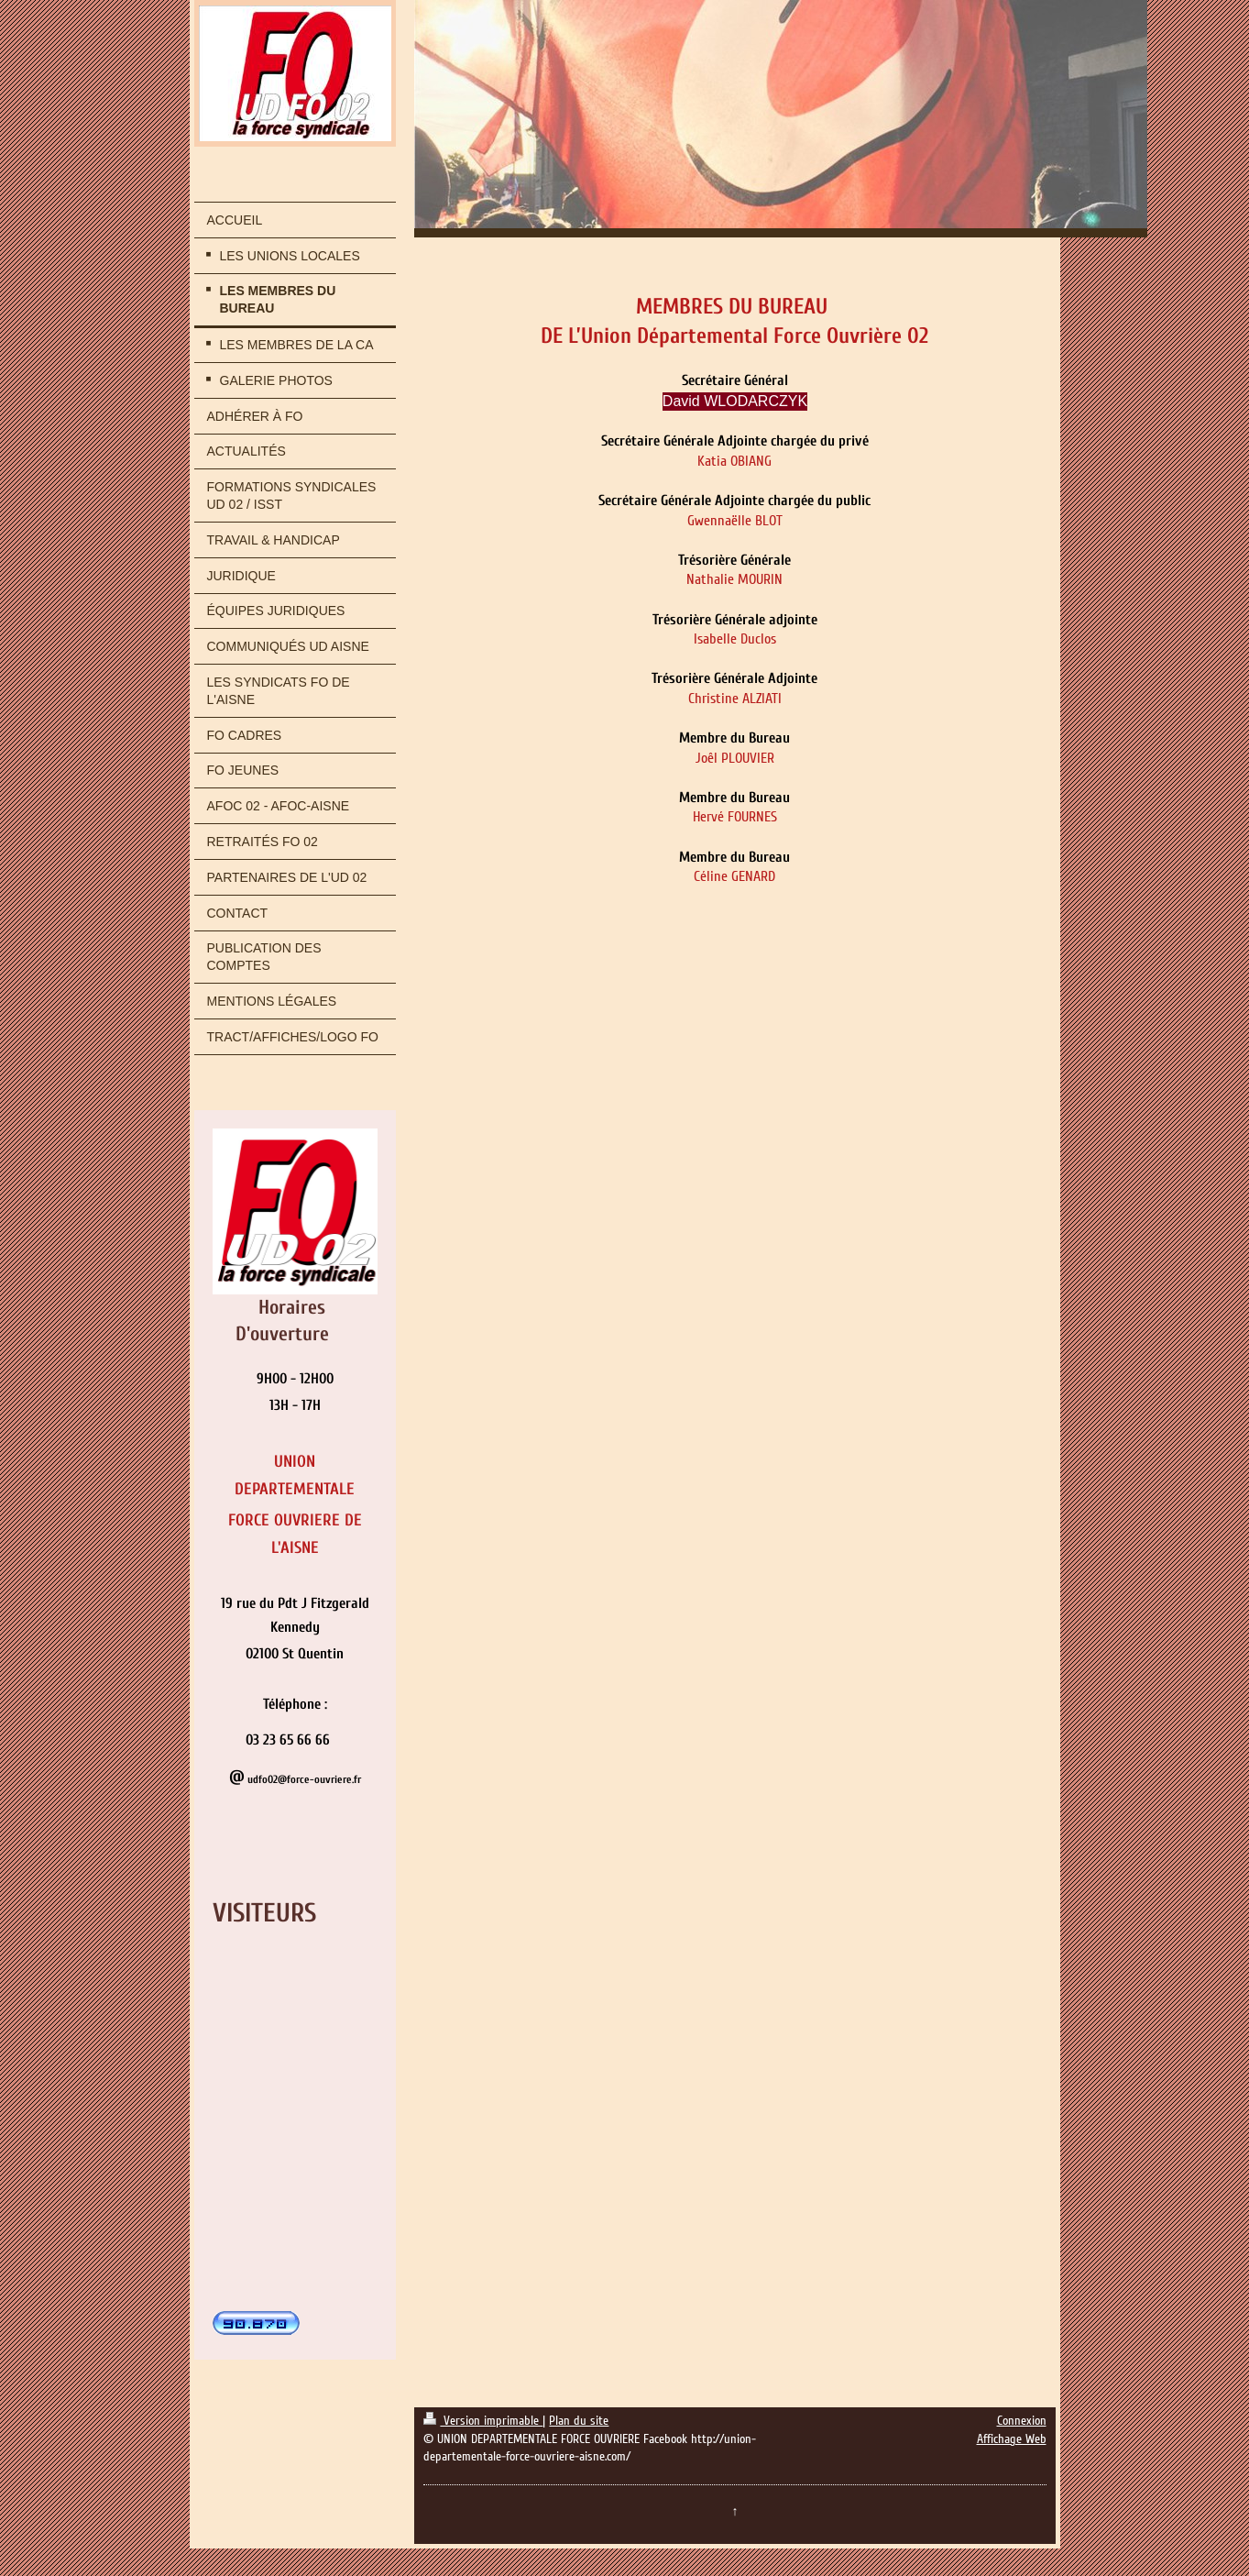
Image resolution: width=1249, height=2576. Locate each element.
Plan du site (578, 2420)
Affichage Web (1011, 2439)
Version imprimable (482, 2420)
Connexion (1021, 2420)
